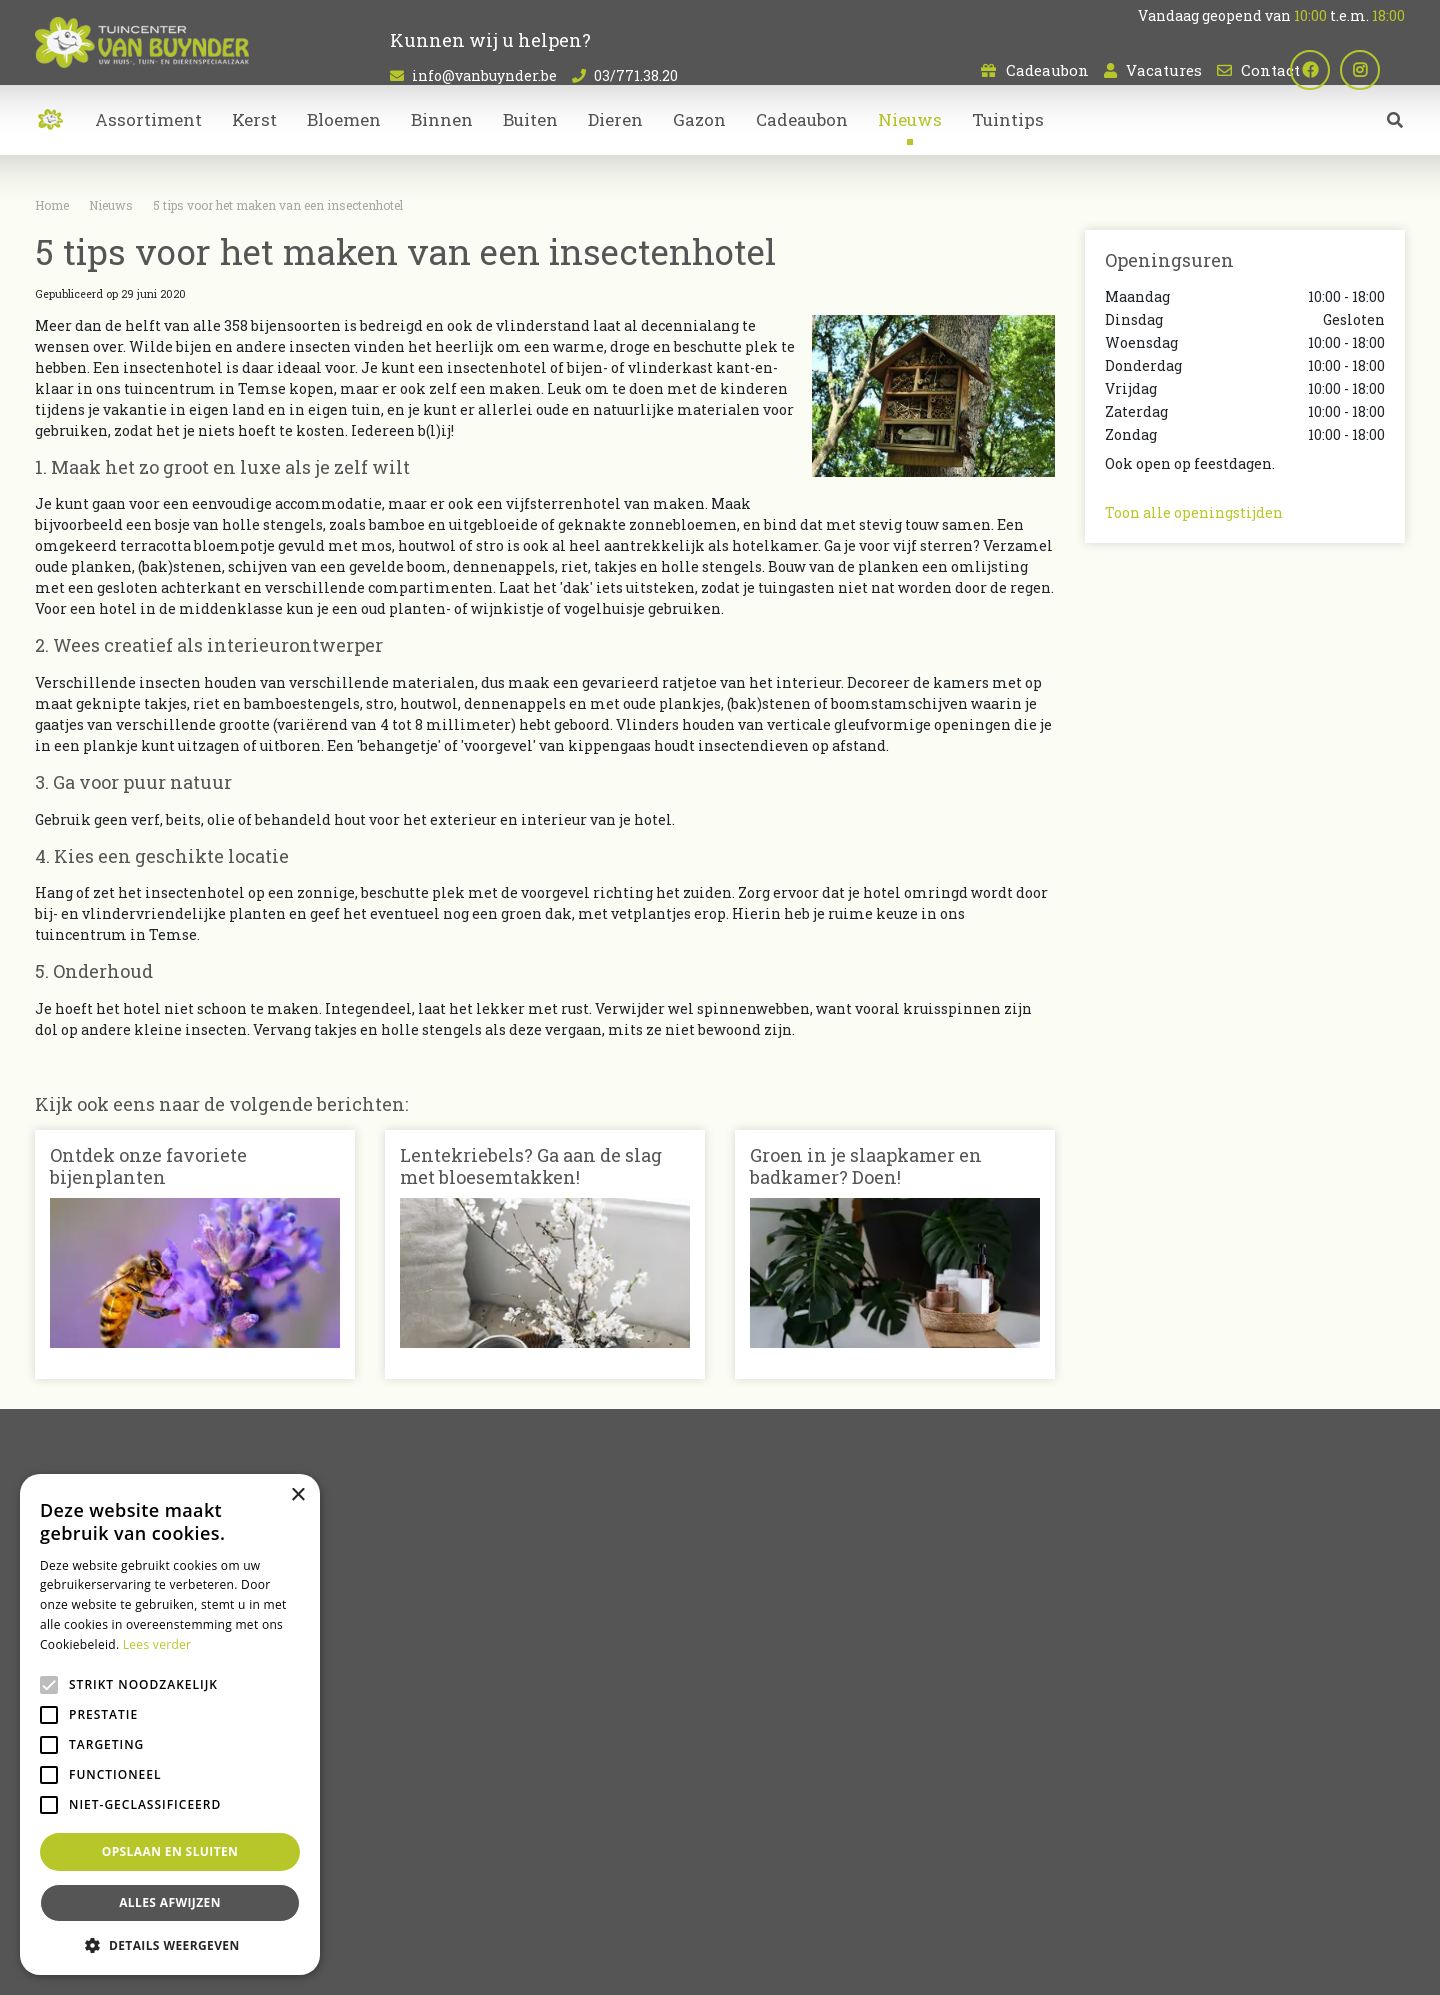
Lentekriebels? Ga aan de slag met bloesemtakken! (531, 1166)
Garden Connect (651, 1965)
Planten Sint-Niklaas (424, 1887)
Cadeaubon (1047, 70)
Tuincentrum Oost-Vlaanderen (1050, 1887)
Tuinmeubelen (787, 1763)
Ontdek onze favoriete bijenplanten (148, 1166)
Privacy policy (894, 1965)
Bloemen (768, 1700)
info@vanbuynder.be (484, 75)
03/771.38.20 (636, 75)
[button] (170, 1945)
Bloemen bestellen (1357, 1887)
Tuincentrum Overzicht (775, 1965)
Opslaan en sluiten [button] (170, 1851)
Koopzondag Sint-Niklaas (720, 1911)
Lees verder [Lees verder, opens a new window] (157, 1644)
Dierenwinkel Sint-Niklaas (1221, 1887)
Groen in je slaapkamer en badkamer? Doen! (866, 1166)
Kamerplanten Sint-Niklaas (571, 1887)
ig (1385, 70)
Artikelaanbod (787, 1666)
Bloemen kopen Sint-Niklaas (740, 1887)
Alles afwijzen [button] (170, 1902)
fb (1335, 70)
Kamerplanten (788, 1721)
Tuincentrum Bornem (892, 1887)
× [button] (297, 1495)
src (1395, 145)
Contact (1270, 70)
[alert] (170, 1724)
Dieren (759, 1742)
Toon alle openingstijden (1194, 512)
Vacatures (1164, 70)
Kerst (754, 1784)
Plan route (1153, 1806)
